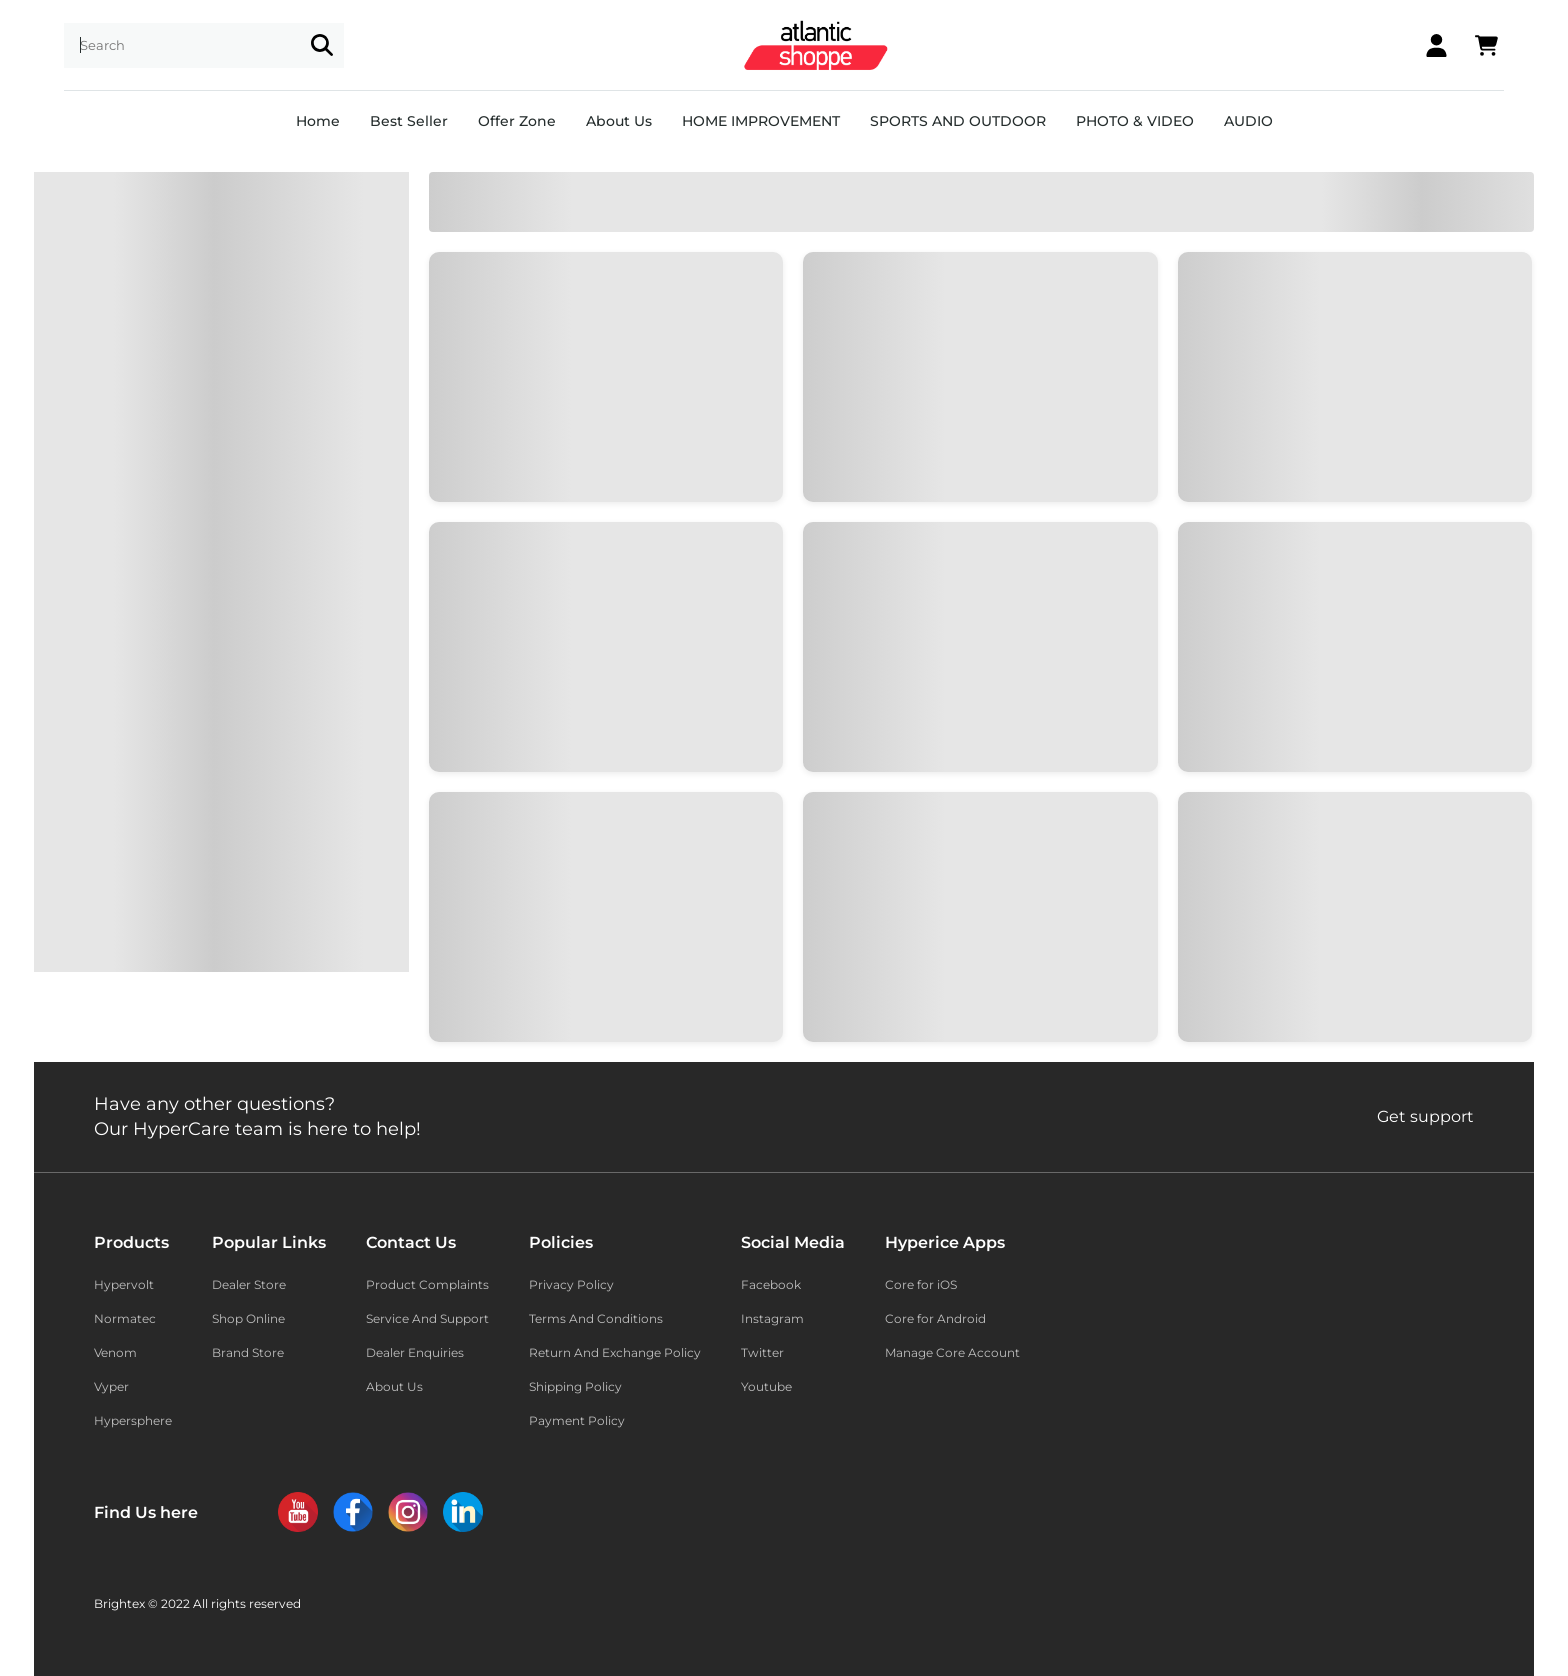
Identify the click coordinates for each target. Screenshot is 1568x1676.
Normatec (125, 1318)
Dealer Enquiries (415, 1352)
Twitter (762, 1352)
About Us (619, 121)
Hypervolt (124, 1284)
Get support (1425, 1116)
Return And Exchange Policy (615, 1352)
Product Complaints (427, 1284)
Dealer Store (249, 1284)
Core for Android (935, 1318)
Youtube (766, 1386)
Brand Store (248, 1352)
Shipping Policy (575, 1386)
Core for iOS (921, 1284)
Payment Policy (577, 1420)
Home (318, 121)
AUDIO (1248, 121)
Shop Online (248, 1318)
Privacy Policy (571, 1284)
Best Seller (409, 121)
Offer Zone (517, 121)
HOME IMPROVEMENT (761, 121)
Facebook (771, 1284)
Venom (115, 1352)
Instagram (772, 1318)
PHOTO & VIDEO (1135, 121)
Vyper (111, 1386)
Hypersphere (133, 1420)
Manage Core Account (952, 1352)
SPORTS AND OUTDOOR (958, 121)
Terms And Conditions (596, 1318)
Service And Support (427, 1318)
